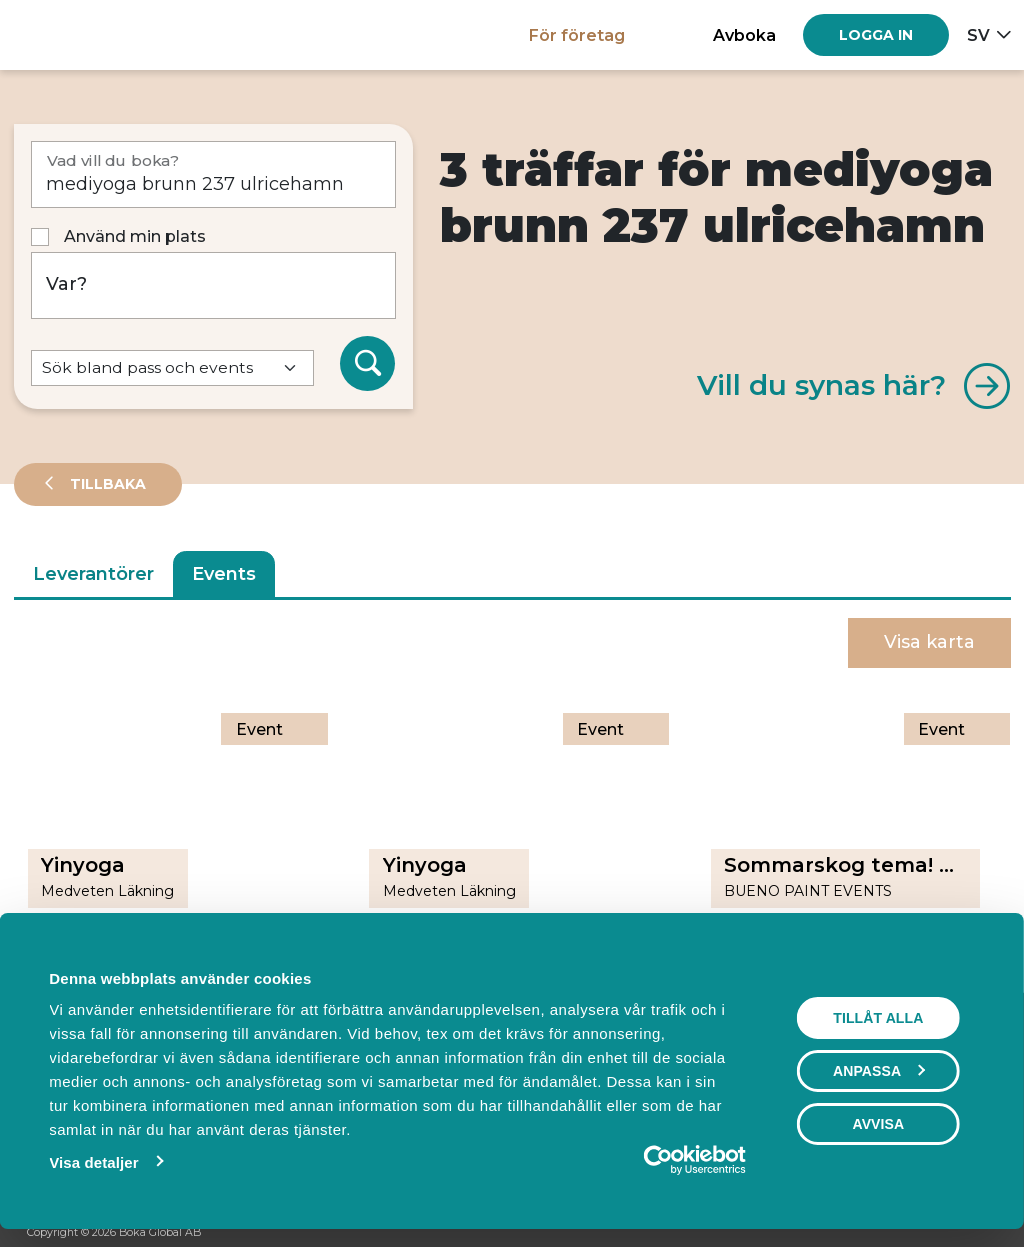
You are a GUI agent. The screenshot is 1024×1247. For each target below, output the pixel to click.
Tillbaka (106, 484)
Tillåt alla (883, 1018)
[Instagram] (949, 1233)
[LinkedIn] (987, 1233)
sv (978, 35)
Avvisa (883, 1124)
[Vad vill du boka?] (214, 174)
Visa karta (929, 642)
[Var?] (214, 285)
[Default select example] (172, 368)
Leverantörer (93, 574)
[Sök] (368, 364)
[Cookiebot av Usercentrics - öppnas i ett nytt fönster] (663, 1160)
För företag (577, 35)
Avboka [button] (744, 35)
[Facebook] (911, 1233)
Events (224, 574)
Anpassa (884, 1071)
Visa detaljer (88, 1162)
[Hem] (83, 34)
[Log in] (876, 35)
